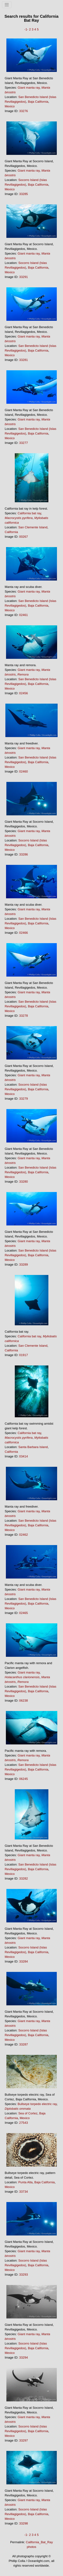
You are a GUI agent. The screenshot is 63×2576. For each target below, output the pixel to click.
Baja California (38, 101)
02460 (23, 771)
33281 (23, 360)
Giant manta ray (29, 87)
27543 (23, 2122)
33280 (23, 1181)
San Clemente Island (32, 527)
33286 (23, 854)
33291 (23, 277)
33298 (23, 2523)
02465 (23, 1613)
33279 (23, 1098)
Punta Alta (25, 2182)
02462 (23, 1534)
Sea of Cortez (27, 2113)
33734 (23, 2191)
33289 (23, 1264)
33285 (23, 194)
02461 (23, 615)
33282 (23, 1878)
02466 (23, 932)
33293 (23, 2274)
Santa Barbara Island (33, 1447)
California (11, 532)
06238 (23, 1700)
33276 (23, 111)
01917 (23, 1355)
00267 (23, 536)
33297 (23, 2440)
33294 (23, 2357)
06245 (23, 1779)
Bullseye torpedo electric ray (37, 2104)
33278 (23, 1015)
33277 (23, 443)
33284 (23, 1961)
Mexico (10, 106)
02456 (23, 693)
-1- (26, 29)
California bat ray (29, 513)
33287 (23, 2044)
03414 (23, 1456)
